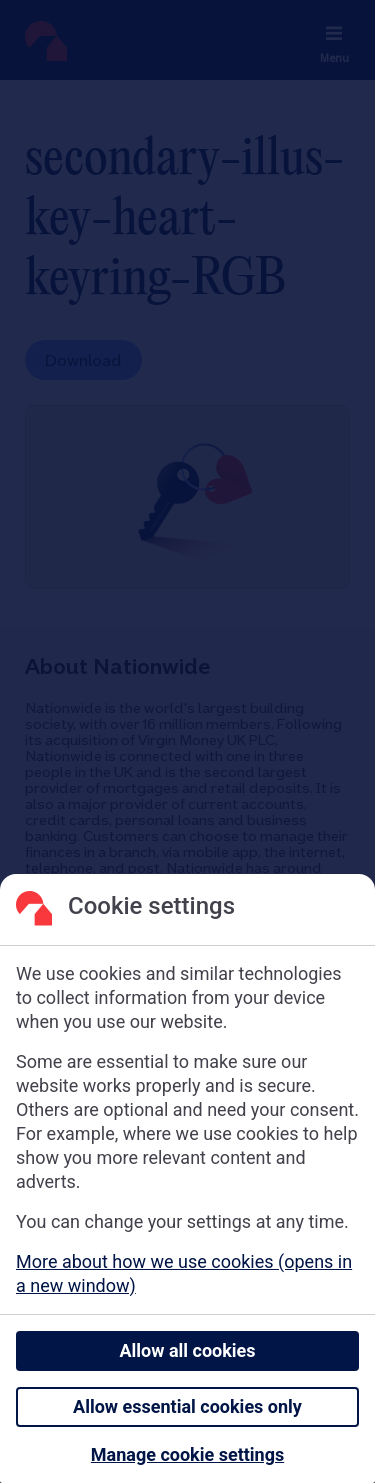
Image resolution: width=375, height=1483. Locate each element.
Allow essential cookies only (187, 1406)
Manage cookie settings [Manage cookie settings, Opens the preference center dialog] (187, 1454)
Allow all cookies (187, 1350)
